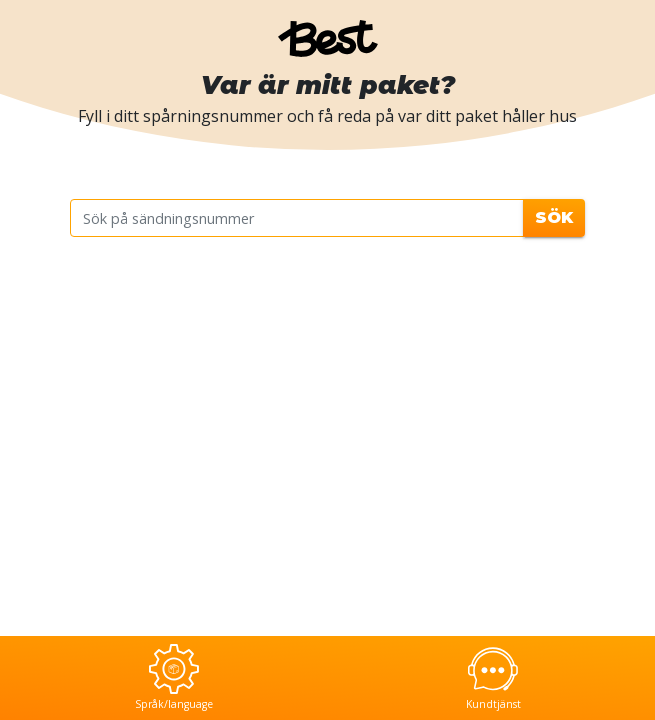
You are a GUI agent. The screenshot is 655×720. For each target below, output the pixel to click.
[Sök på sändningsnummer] (297, 218)
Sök (554, 217)
